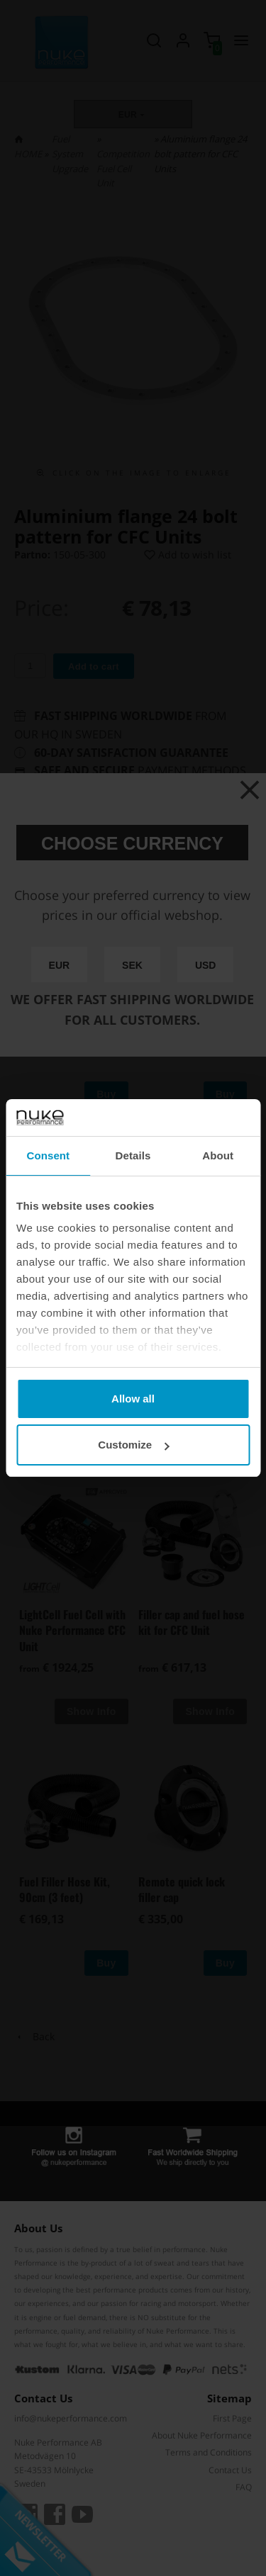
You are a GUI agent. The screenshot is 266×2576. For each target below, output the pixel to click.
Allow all (133, 1399)
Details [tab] (133, 1155)
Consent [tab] (48, 1155)
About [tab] (217, 1155)
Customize (133, 1445)
